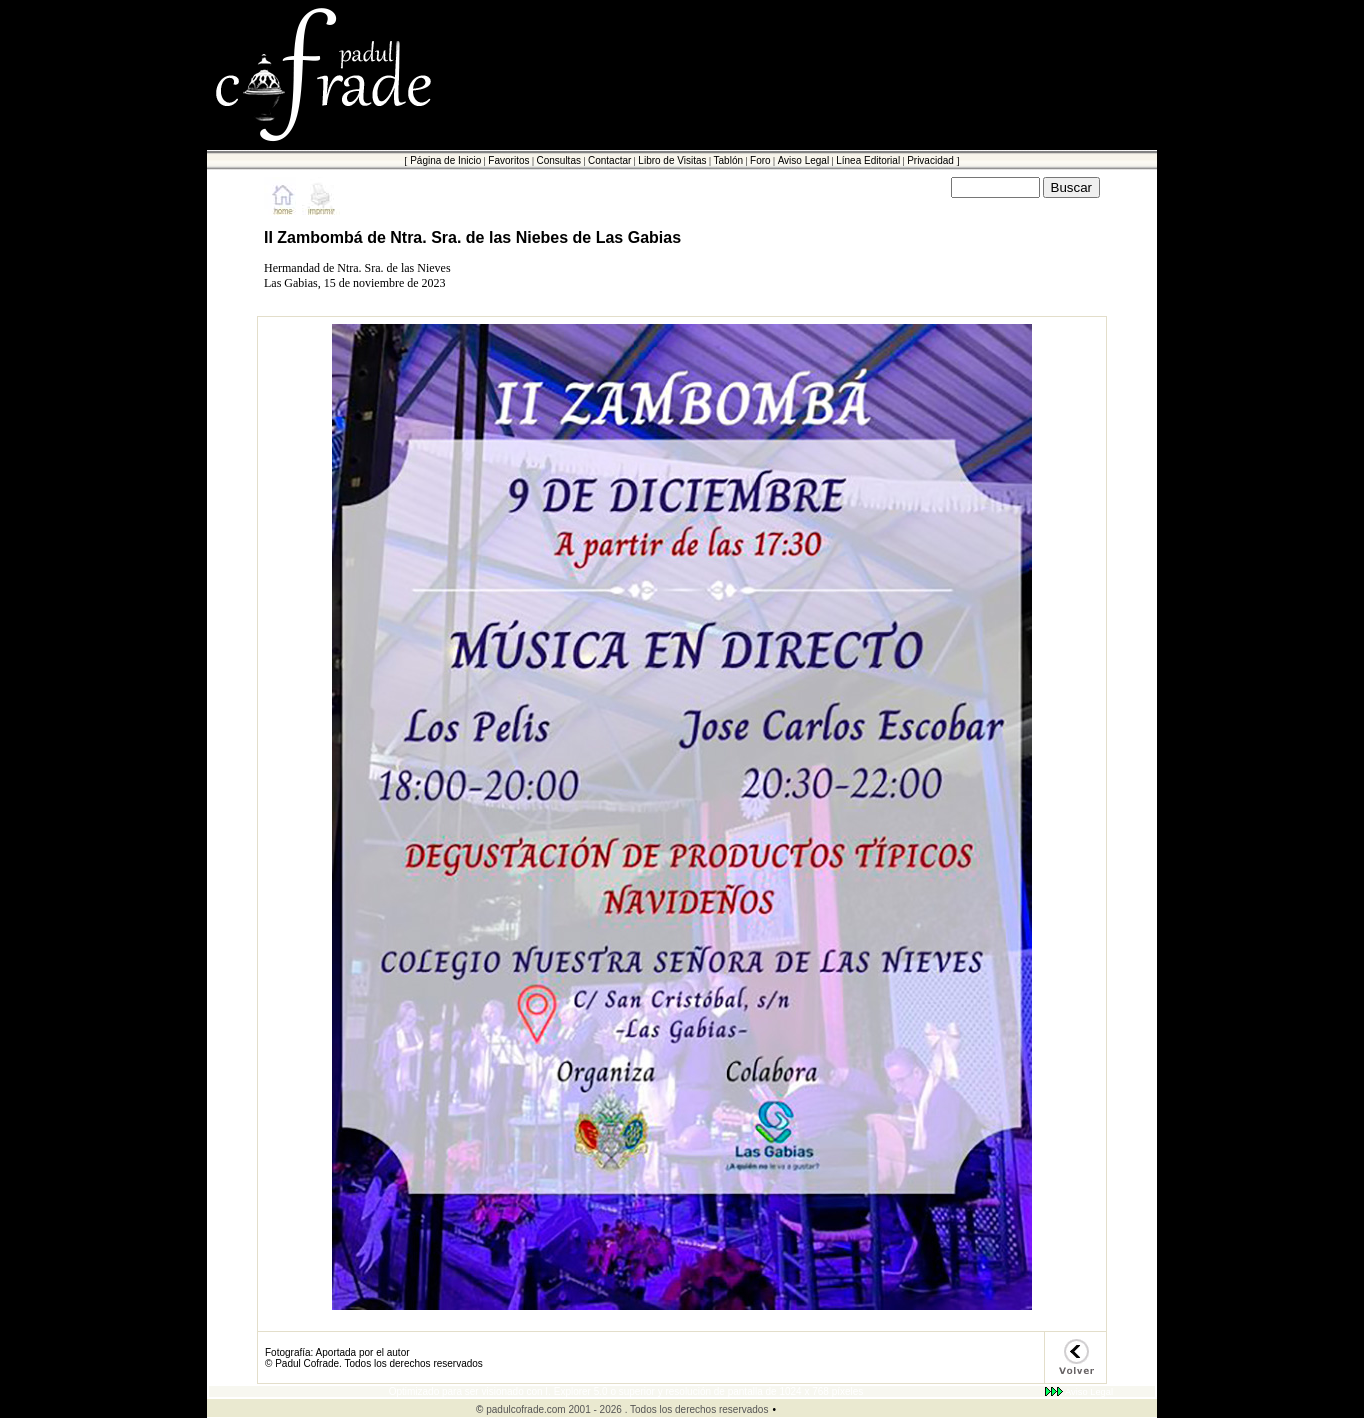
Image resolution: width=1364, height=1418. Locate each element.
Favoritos (508, 160)
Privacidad (930, 160)
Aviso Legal (804, 160)
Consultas (558, 160)
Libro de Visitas (672, 160)
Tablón (728, 160)
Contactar (609, 160)
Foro (760, 160)
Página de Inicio (445, 160)
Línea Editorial (868, 160)
